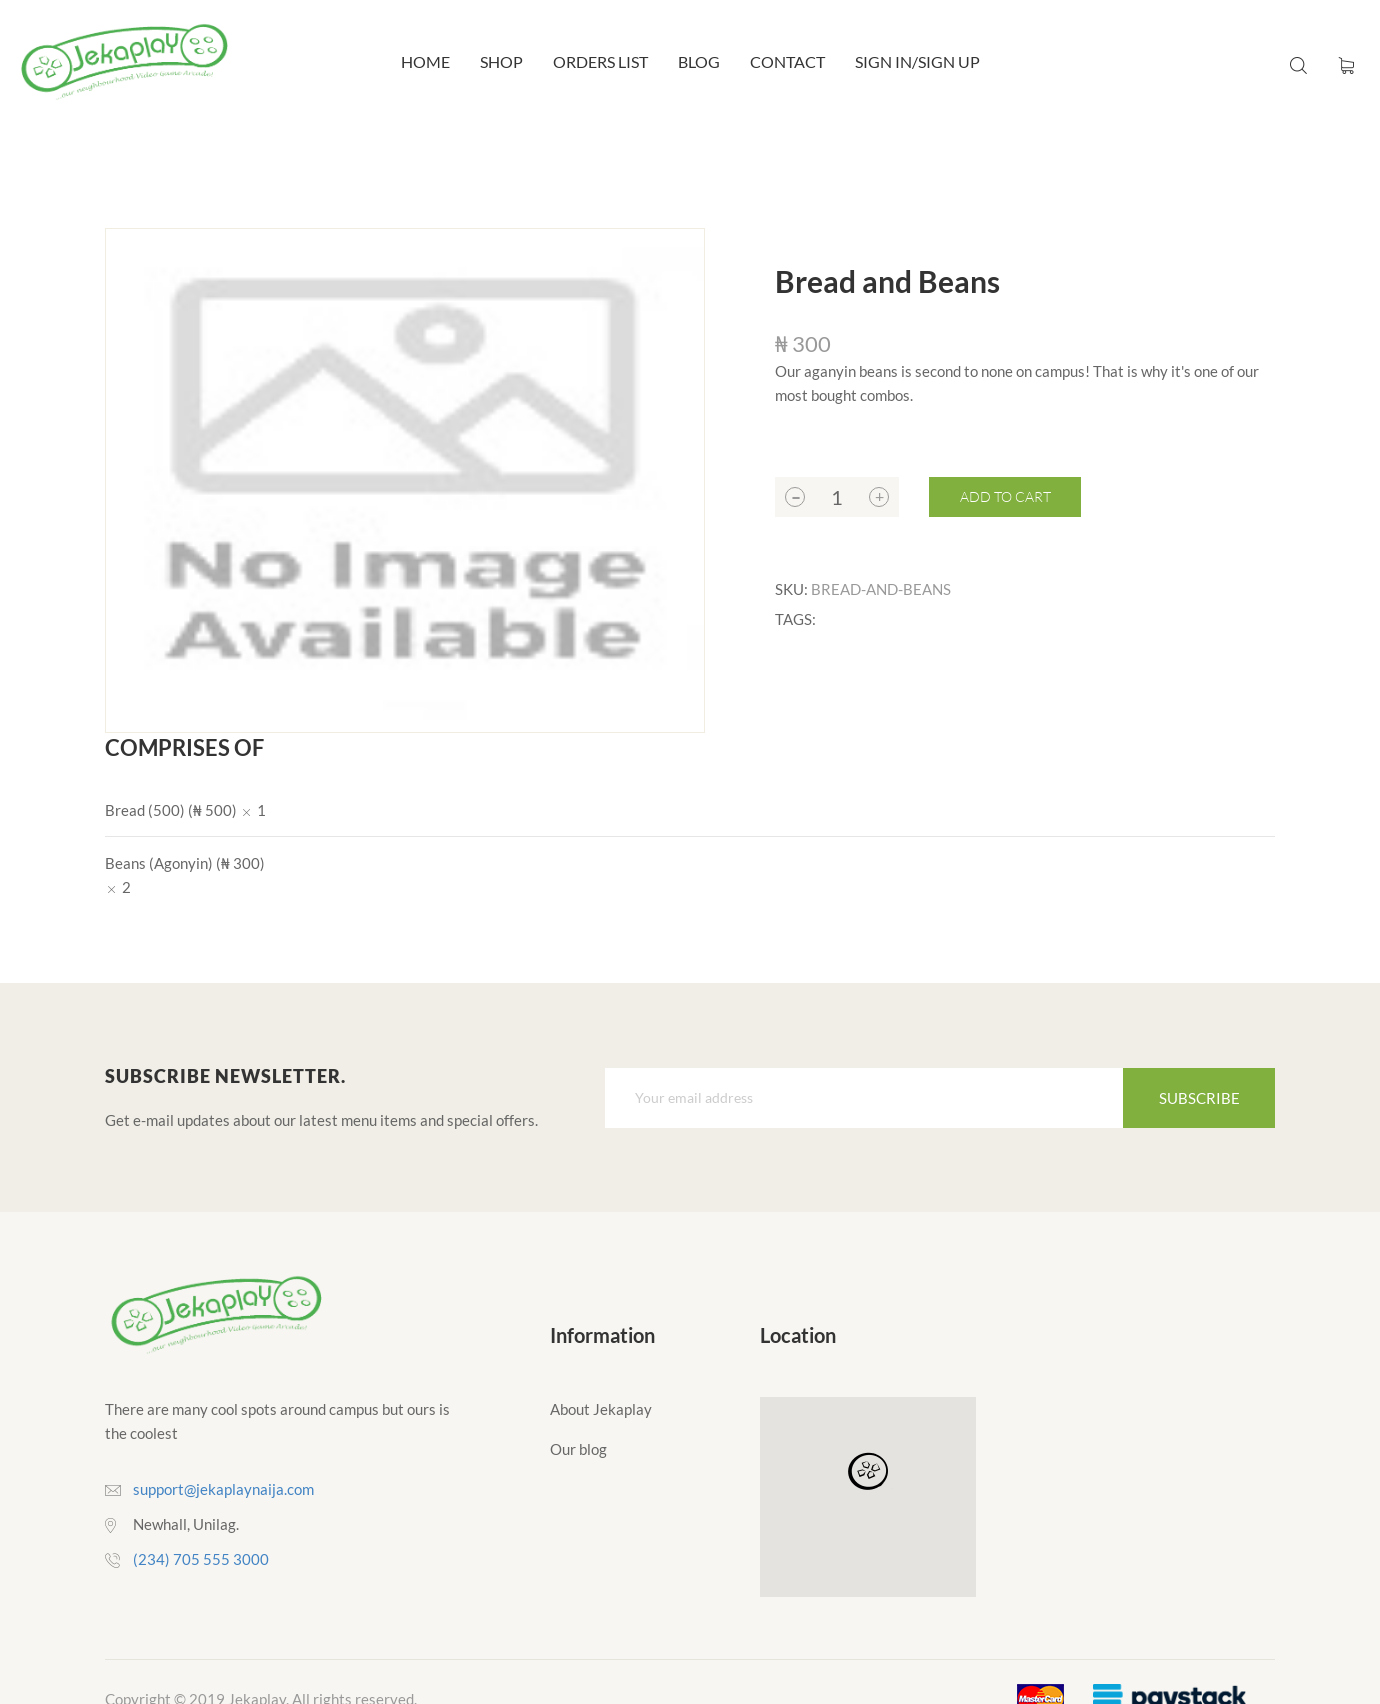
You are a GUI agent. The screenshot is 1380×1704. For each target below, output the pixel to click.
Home (425, 61)
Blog (699, 61)
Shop (501, 61)
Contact (787, 61)
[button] (868, 1472)
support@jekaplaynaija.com (223, 1489)
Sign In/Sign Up (917, 61)
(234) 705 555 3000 (201, 1559)
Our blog (578, 1449)
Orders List (600, 61)
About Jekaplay (601, 1409)
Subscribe (1199, 1098)
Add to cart (1005, 496)
